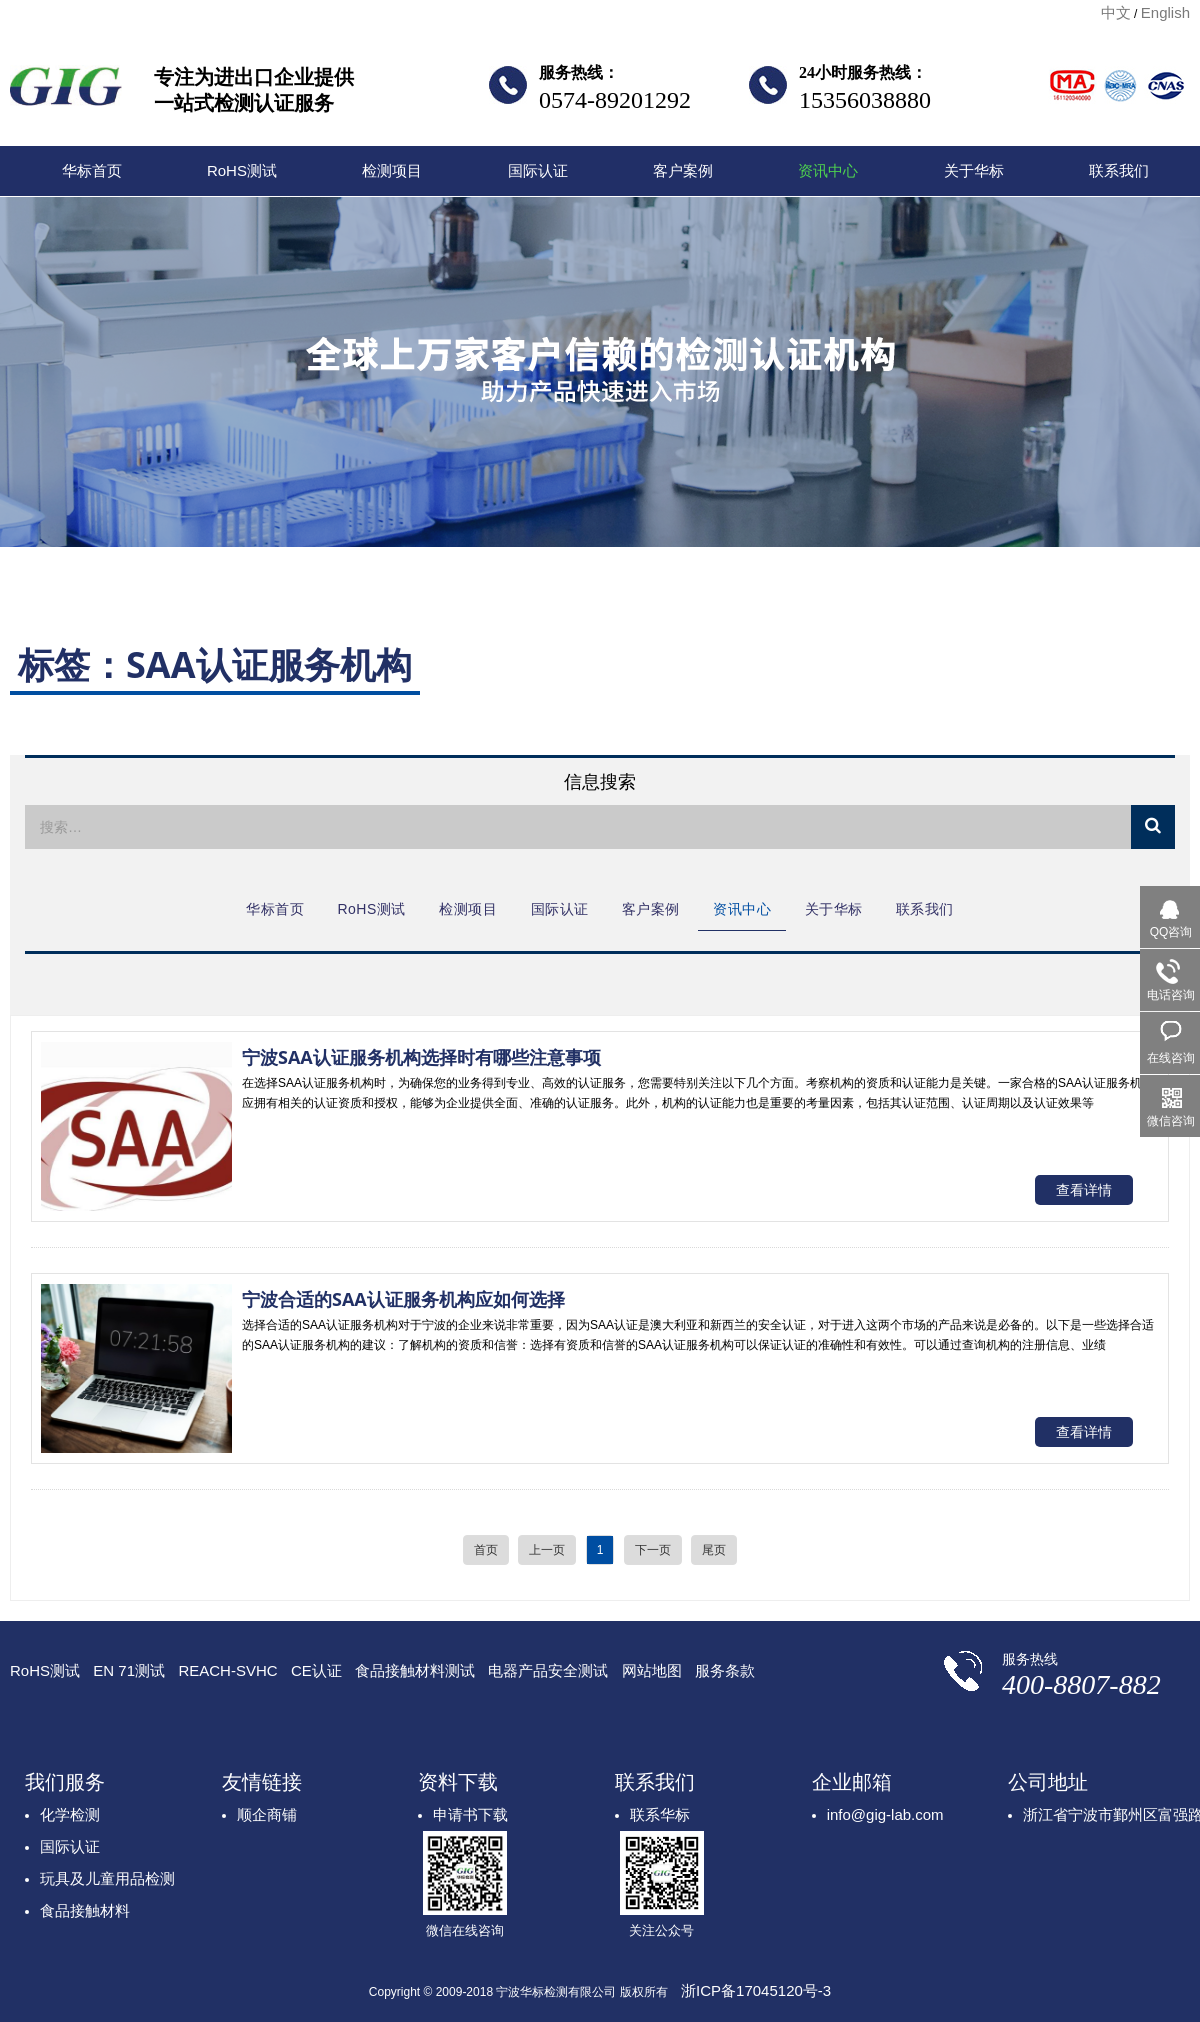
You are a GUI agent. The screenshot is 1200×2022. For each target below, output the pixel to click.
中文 (1116, 12)
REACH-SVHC (227, 1670)
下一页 (653, 1550)
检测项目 (392, 170)
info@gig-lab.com (885, 1814)
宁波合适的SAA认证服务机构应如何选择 (403, 1299)
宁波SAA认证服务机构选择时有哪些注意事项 (421, 1057)
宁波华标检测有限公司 (66, 92)
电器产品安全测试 (548, 1670)
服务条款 (725, 1670)
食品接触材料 (85, 1910)
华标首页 (92, 170)
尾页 (714, 1550)
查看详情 (1084, 1190)
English (1165, 12)
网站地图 (652, 1670)
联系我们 (1119, 170)
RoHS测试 (242, 170)
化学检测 (70, 1814)
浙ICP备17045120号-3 (756, 1990)
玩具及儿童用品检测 (107, 1878)
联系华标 (660, 1814)
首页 (486, 1550)
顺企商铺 (267, 1814)
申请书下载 (470, 1814)
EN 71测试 (129, 1670)
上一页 (547, 1550)
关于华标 (974, 170)
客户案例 (683, 170)
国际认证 (538, 170)
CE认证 (316, 1670)
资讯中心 (828, 170)
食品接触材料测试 (415, 1670)
